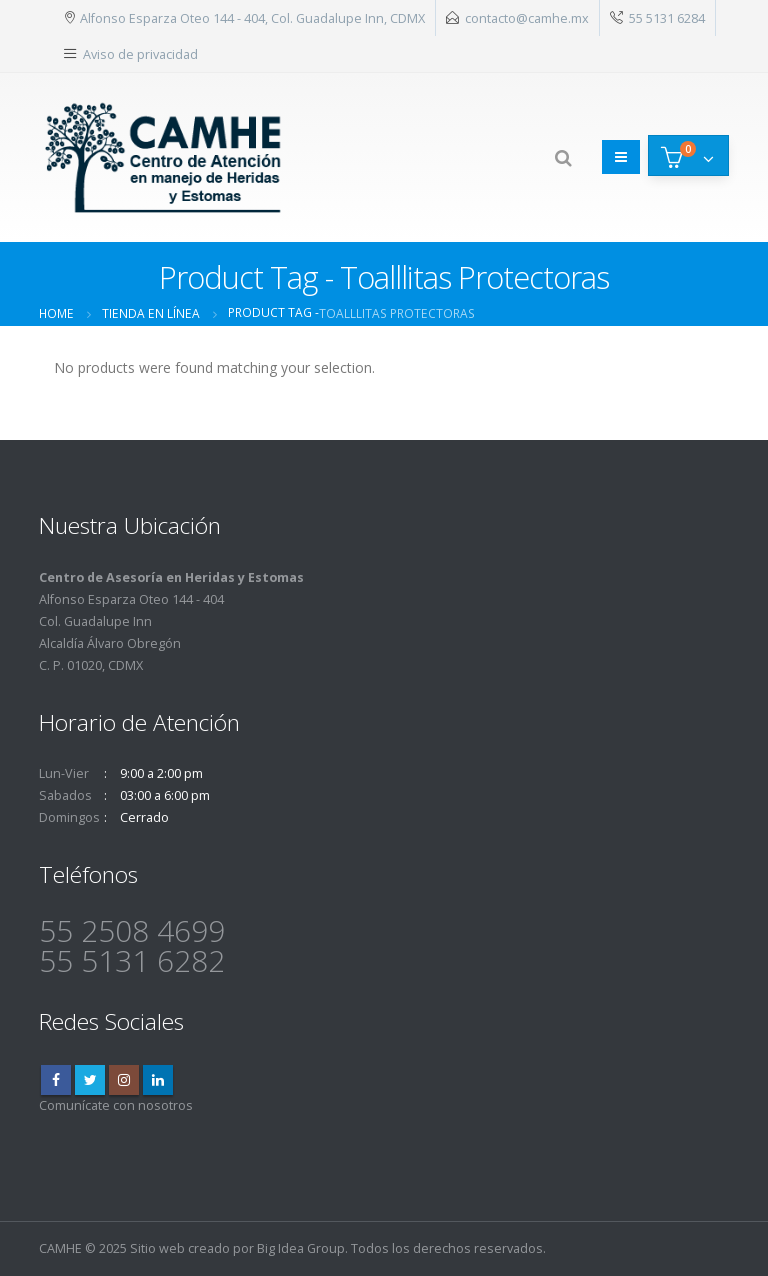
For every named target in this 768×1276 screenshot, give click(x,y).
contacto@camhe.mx (527, 18)
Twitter (90, 1080)
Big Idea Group (301, 1248)
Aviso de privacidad (140, 54)
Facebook (56, 1080)
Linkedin (158, 1080)
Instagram (124, 1080)
